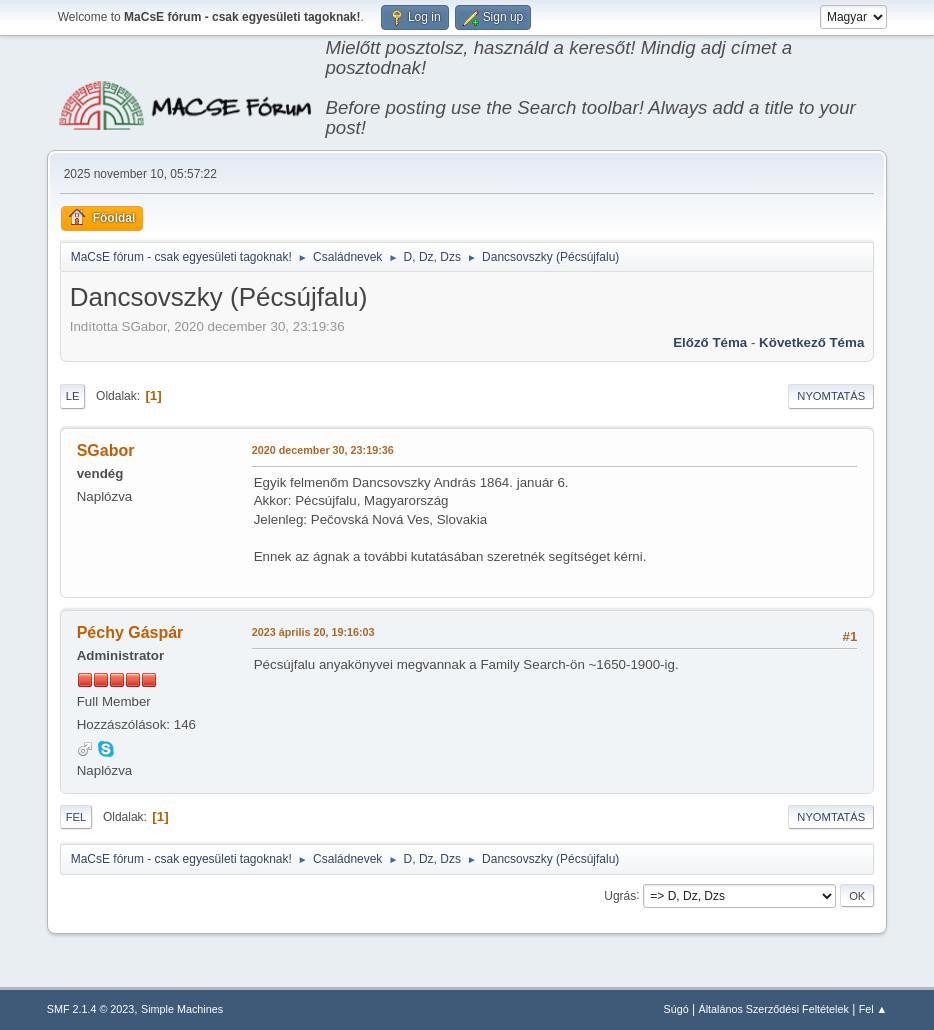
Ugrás (620, 895)
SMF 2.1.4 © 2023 (91, 1009)
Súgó (675, 1009)
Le (73, 396)
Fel (76, 817)
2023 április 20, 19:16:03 (313, 632)
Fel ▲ (873, 1009)
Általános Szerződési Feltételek (773, 1009)
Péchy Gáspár (130, 632)
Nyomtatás (831, 396)
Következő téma (811, 342)
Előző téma (710, 342)
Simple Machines (182, 1009)
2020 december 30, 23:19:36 (323, 450)
